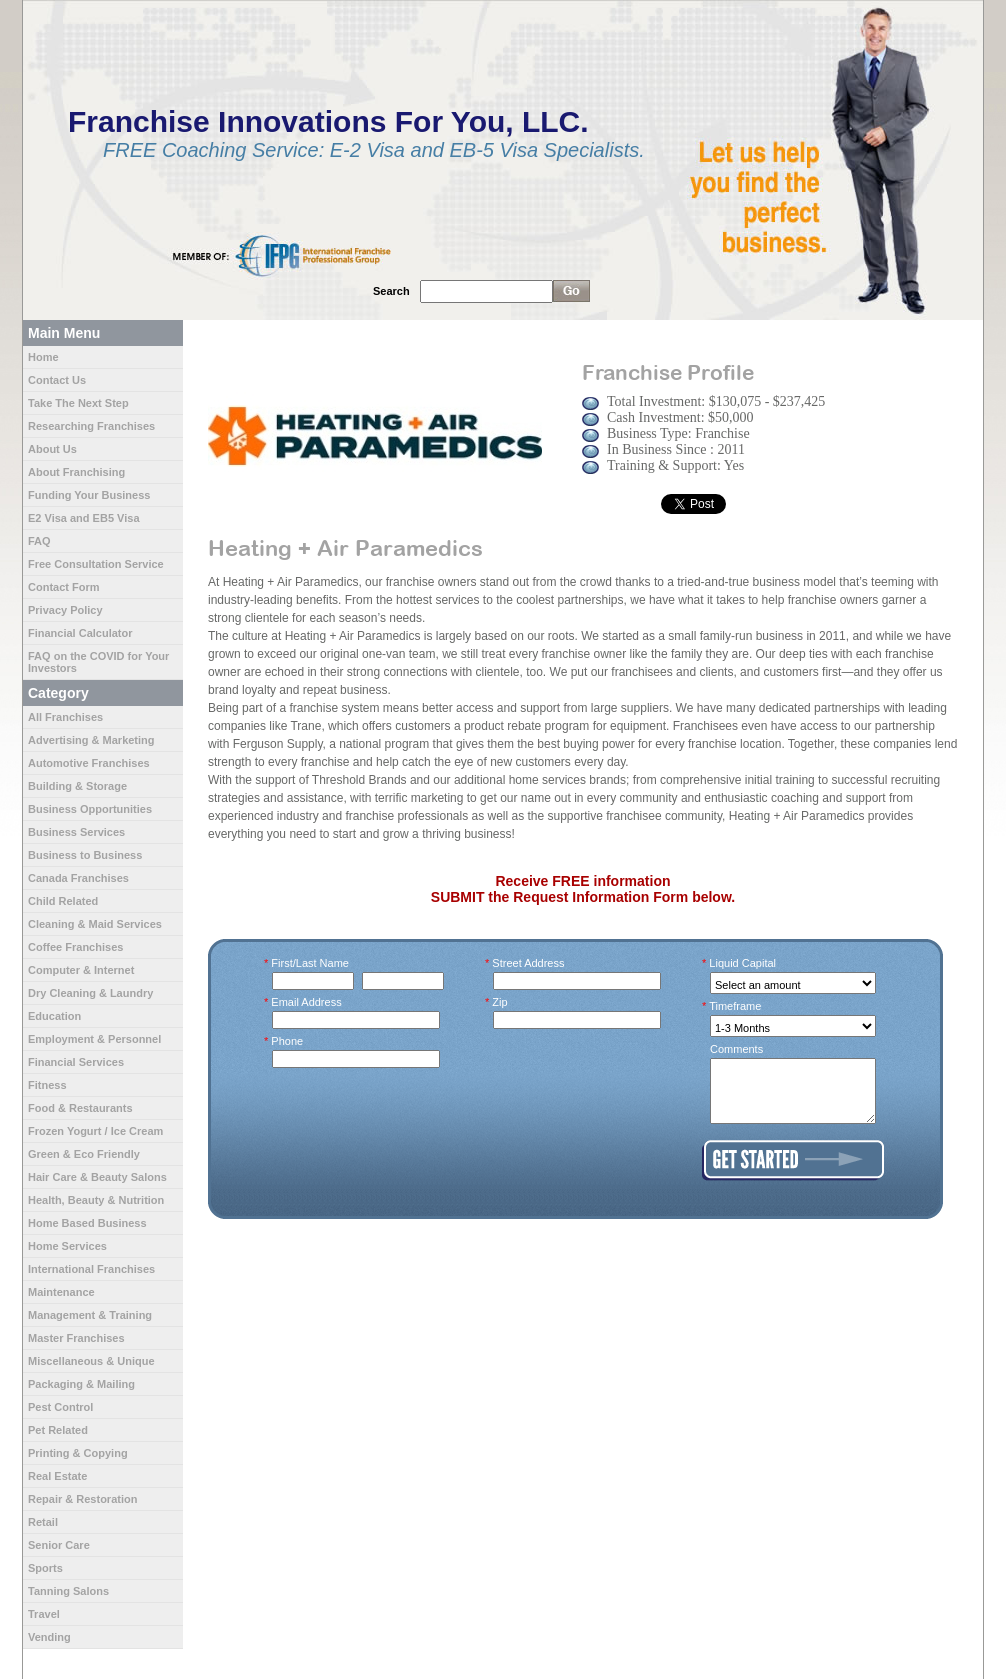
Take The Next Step (78, 403)
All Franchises (65, 717)
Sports (45, 1568)
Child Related (63, 901)
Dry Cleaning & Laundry (90, 993)
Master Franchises (76, 1338)
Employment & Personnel (94, 1039)
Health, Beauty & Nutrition (96, 1200)
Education (54, 1016)
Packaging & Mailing (81, 1384)
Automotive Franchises (89, 763)
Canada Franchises (78, 878)
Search (391, 291)
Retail (43, 1522)
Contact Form (64, 587)
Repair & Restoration (82, 1499)
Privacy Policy (65, 610)
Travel (44, 1614)
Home (43, 357)
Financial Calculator (80, 633)
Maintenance (61, 1292)
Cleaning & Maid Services (95, 924)
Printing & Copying (78, 1453)
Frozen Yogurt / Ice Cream (95, 1131)
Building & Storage (77, 786)
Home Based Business (87, 1223)
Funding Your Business (89, 495)
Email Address (307, 1002)
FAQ (39, 541)
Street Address (529, 963)
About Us (52, 449)
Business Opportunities (90, 809)
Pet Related (58, 1430)
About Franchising (76, 472)
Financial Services (76, 1062)
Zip (500, 1002)
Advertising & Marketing (91, 740)
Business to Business (85, 855)
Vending (49, 1637)
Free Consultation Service (96, 564)
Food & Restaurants (80, 1108)
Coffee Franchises (75, 947)
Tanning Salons (68, 1591)
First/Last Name (310, 963)
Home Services (67, 1246)
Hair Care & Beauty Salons (97, 1177)
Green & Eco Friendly (84, 1154)
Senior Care (59, 1545)
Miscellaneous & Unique (91, 1361)
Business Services (76, 832)
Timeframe (735, 1006)
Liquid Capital (743, 963)
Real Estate (57, 1476)
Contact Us (57, 380)
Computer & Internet (81, 970)
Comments (736, 1049)
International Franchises (91, 1269)
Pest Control (60, 1407)
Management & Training (90, 1315)
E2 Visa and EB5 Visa (84, 518)
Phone (287, 1041)
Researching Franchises (91, 426)
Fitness (47, 1085)
